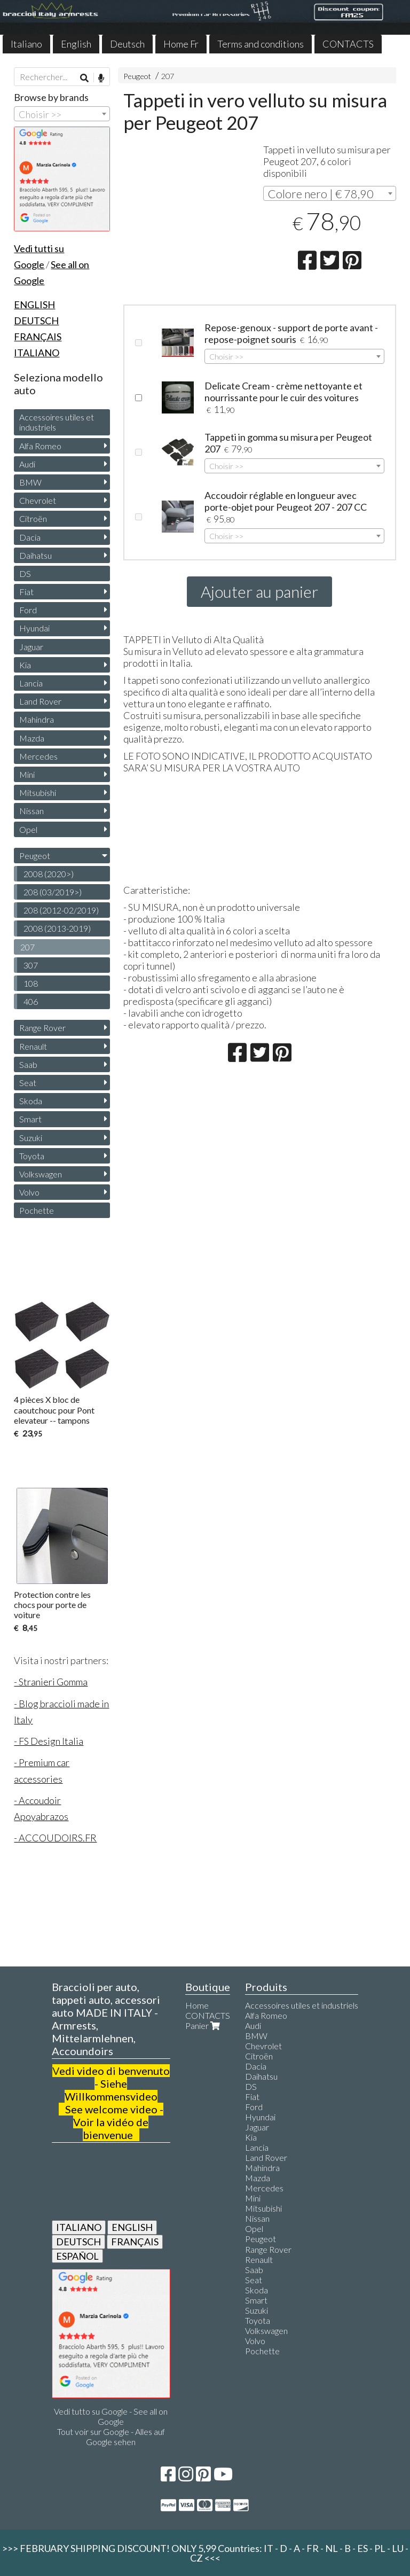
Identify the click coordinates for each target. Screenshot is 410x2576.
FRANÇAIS (135, 2241)
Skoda (30, 1101)
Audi (27, 464)
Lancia (31, 683)
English (76, 44)
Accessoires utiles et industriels (56, 422)
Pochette (36, 1210)
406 (30, 1001)
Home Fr (181, 44)
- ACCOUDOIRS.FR (55, 1838)
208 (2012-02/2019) (61, 910)
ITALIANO (78, 2227)
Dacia (30, 537)
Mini (27, 774)
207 (167, 76)
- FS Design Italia (48, 1741)
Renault (33, 1046)
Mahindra (36, 719)
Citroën (33, 518)
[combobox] (329, 193)
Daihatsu (35, 555)
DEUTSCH (78, 2241)
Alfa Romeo (40, 446)
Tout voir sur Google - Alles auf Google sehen (111, 2436)
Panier (203, 2025)
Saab (28, 1064)
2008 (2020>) (48, 874)
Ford (28, 610)
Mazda (31, 738)
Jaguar (31, 647)
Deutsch (127, 44)
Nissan (31, 811)
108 (30, 983)
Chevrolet (37, 500)
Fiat (26, 592)
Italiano (26, 44)
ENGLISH (132, 2227)
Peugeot (137, 76)
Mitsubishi (37, 792)
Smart (30, 1119)
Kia (25, 665)
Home (197, 2005)
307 (30, 965)
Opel (28, 829)
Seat (27, 1083)
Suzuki (30, 1138)
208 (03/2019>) (52, 892)
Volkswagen (40, 1174)
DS (25, 573)
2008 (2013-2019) (57, 928)
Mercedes (38, 756)
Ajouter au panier (259, 591)
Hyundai (34, 628)
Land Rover (40, 701)
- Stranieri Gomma (51, 1682)
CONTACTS (348, 44)
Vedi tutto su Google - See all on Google (111, 2416)
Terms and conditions (260, 44)
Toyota (31, 1156)
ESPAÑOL (77, 2256)
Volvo (29, 1192)
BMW (30, 482)
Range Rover (42, 1027)
